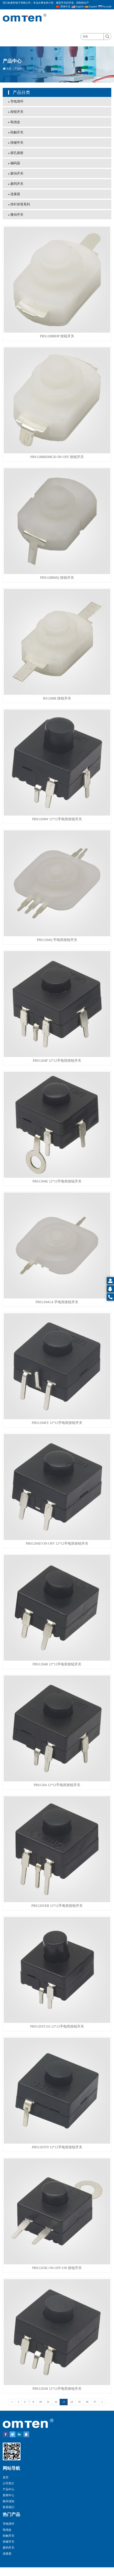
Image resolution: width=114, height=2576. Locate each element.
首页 (8, 68)
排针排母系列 (20, 204)
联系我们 (8, 2507)
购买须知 (8, 2501)
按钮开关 (16, 112)
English (78, 6)
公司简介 (8, 2483)
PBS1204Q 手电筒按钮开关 (57, 940)
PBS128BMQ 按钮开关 (57, 577)
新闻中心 (8, 2495)
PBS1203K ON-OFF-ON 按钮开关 (57, 2268)
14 (71, 2402)
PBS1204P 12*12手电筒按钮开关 (57, 1060)
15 (79, 2402)
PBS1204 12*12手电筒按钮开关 (57, 1785)
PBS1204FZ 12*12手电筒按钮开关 (57, 1423)
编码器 (15, 163)
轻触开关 (16, 132)
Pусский (104, 6)
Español (91, 6)
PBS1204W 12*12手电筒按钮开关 (57, 819)
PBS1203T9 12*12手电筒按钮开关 (57, 2147)
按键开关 (16, 142)
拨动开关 (16, 173)
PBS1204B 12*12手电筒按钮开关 (57, 1664)
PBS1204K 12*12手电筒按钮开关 (57, 1181)
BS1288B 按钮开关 (57, 698)
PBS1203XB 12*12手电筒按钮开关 (57, 1906)
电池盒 (15, 122)
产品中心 (19, 68)
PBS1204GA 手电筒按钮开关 (57, 1302)
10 (40, 2402)
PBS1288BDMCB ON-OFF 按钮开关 (57, 457)
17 (95, 2402)
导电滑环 (16, 101)
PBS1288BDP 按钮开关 (57, 336)
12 (56, 2402)
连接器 (15, 194)
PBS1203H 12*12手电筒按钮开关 (57, 2388)
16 (87, 2402)
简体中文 (63, 6)
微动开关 (16, 214)
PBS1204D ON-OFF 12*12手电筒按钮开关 (57, 1543)
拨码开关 (16, 184)
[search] (107, 36)
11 (48, 2402)
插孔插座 (16, 153)
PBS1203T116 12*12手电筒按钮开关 (57, 2026)
